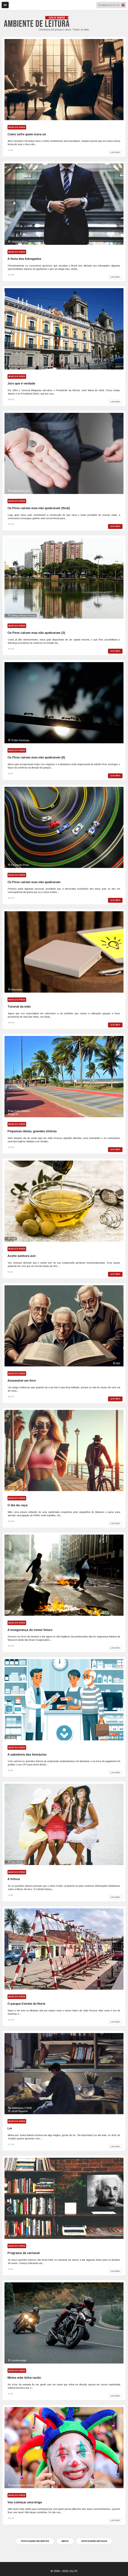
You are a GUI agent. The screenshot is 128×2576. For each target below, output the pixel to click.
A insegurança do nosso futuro (30, 1630)
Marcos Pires (16, 127)
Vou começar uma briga (25, 2502)
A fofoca (14, 1879)
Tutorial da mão (19, 1006)
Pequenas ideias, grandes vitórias (32, 1131)
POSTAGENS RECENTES (35, 2541)
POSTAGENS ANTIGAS (94, 2541)
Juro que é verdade (21, 383)
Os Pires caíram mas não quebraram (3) (36, 632)
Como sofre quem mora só (27, 134)
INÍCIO (65, 2541)
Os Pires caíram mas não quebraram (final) (39, 508)
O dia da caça (18, 1505)
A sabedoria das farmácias (27, 1754)
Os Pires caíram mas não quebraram (34, 882)
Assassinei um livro (22, 1380)
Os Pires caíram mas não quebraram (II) (36, 757)
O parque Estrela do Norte (26, 2003)
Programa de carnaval (24, 2253)
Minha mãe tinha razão (24, 2377)
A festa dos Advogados (24, 258)
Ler (10, 2128)
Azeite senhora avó (22, 1256)
